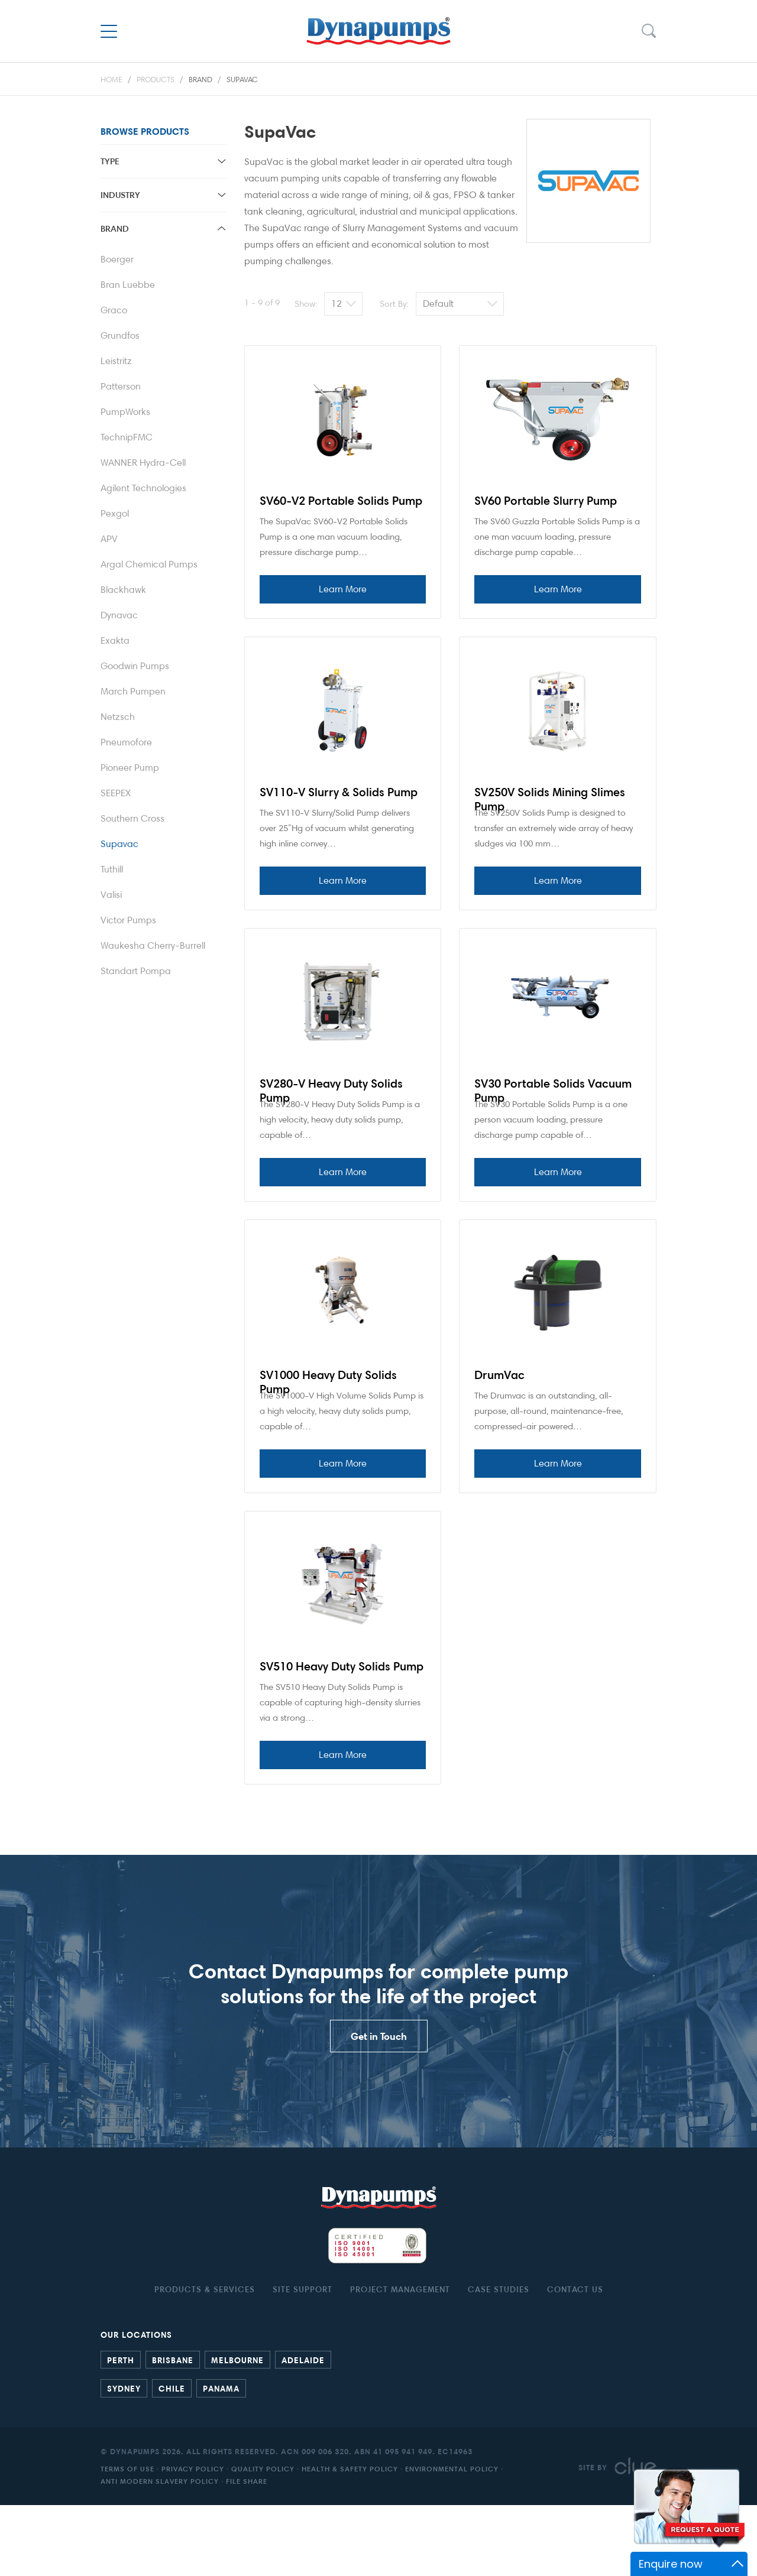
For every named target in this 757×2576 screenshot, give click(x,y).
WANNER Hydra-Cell (143, 462)
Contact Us (575, 2360)
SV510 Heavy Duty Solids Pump (341, 1723)
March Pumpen (133, 691)
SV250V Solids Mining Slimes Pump (549, 813)
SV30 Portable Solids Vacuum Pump (553, 1119)
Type (110, 161)
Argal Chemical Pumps (149, 564)
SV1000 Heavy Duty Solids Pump (328, 1424)
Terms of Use (127, 2539)
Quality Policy (263, 2539)
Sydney (124, 2459)
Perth (120, 2430)
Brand (200, 79)
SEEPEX (116, 793)
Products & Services (204, 2360)
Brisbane (172, 2430)
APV (109, 538)
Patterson (121, 386)
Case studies (498, 2360)
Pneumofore (126, 742)
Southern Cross (132, 818)
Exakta (115, 640)
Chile (171, 2459)
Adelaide (303, 2430)
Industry (120, 194)
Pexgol (115, 513)
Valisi (111, 894)
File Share (246, 2552)
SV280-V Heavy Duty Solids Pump (331, 1119)
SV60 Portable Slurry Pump (545, 501)
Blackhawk (123, 589)
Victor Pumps (128, 920)
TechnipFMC (127, 437)
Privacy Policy (192, 2539)
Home (111, 79)
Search (648, 31)
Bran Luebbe (128, 284)
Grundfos (120, 335)
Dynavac (119, 615)
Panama (221, 2459)
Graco (114, 310)
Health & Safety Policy (350, 2539)
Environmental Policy (452, 2539)
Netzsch (118, 716)
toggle (222, 161)
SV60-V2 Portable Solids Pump (341, 501)
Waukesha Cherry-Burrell (153, 945)
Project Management (400, 2360)
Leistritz (116, 360)
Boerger (117, 259)
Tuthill (112, 869)
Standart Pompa (136, 970)
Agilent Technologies (143, 488)
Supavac (242, 79)
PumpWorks (125, 411)
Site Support (302, 2360)
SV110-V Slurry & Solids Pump (339, 806)
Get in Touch (379, 2107)
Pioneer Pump (130, 767)
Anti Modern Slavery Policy (160, 2552)
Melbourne (237, 2430)
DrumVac (499, 1417)
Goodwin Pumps (135, 665)
